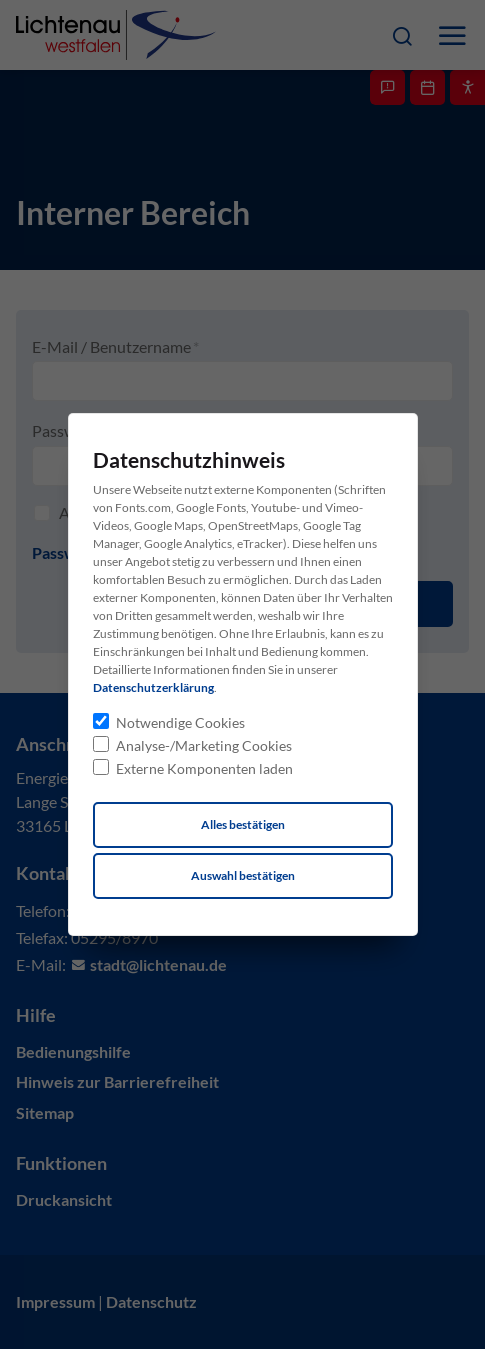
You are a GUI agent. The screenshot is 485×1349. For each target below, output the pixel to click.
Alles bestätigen (243, 824)
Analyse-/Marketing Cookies (204, 745)
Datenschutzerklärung (153, 687)
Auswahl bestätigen (243, 875)
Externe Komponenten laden (204, 768)
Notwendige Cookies (180, 722)
